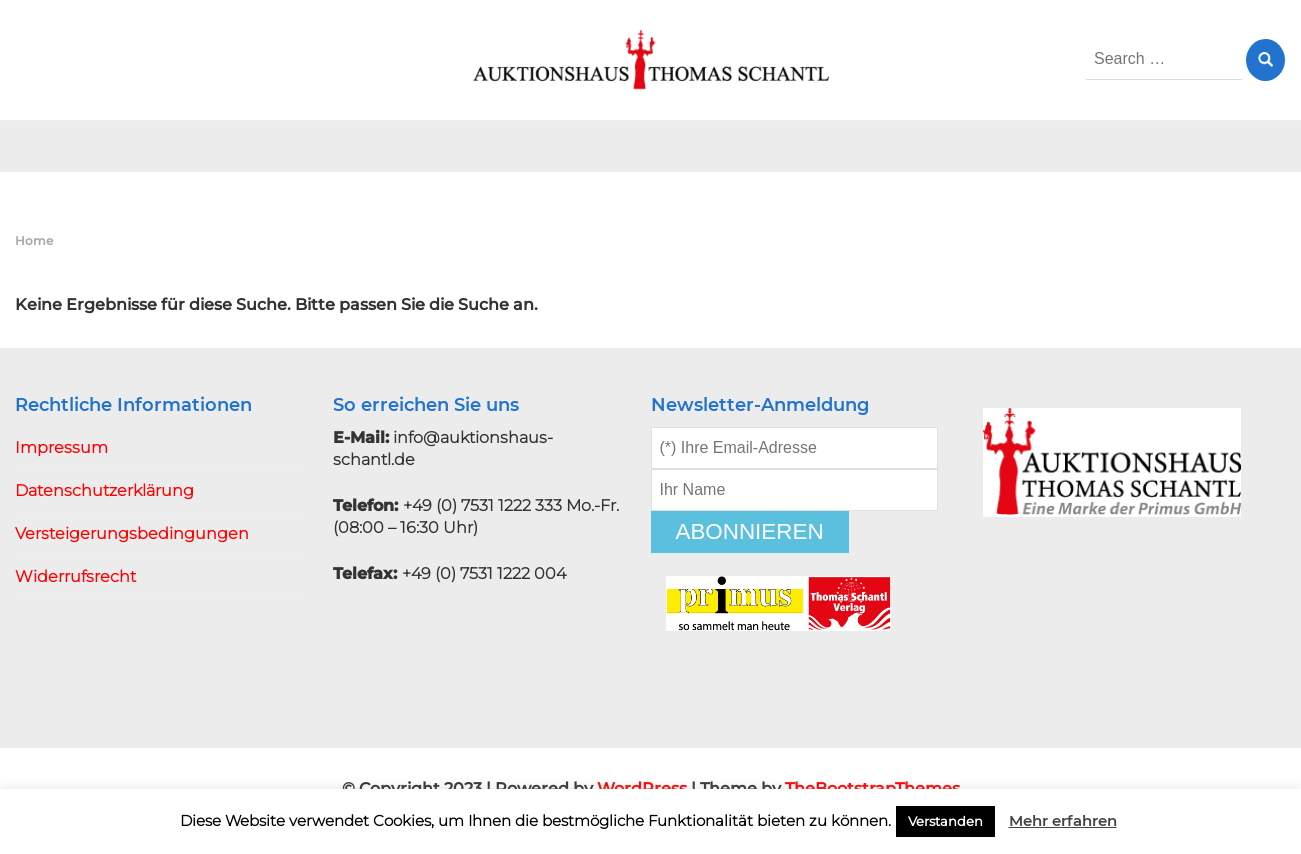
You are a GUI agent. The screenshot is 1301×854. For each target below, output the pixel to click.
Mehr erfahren (1063, 820)
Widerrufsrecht (75, 576)
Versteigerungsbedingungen (132, 533)
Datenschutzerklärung (104, 490)
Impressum (61, 447)
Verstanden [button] (945, 821)
